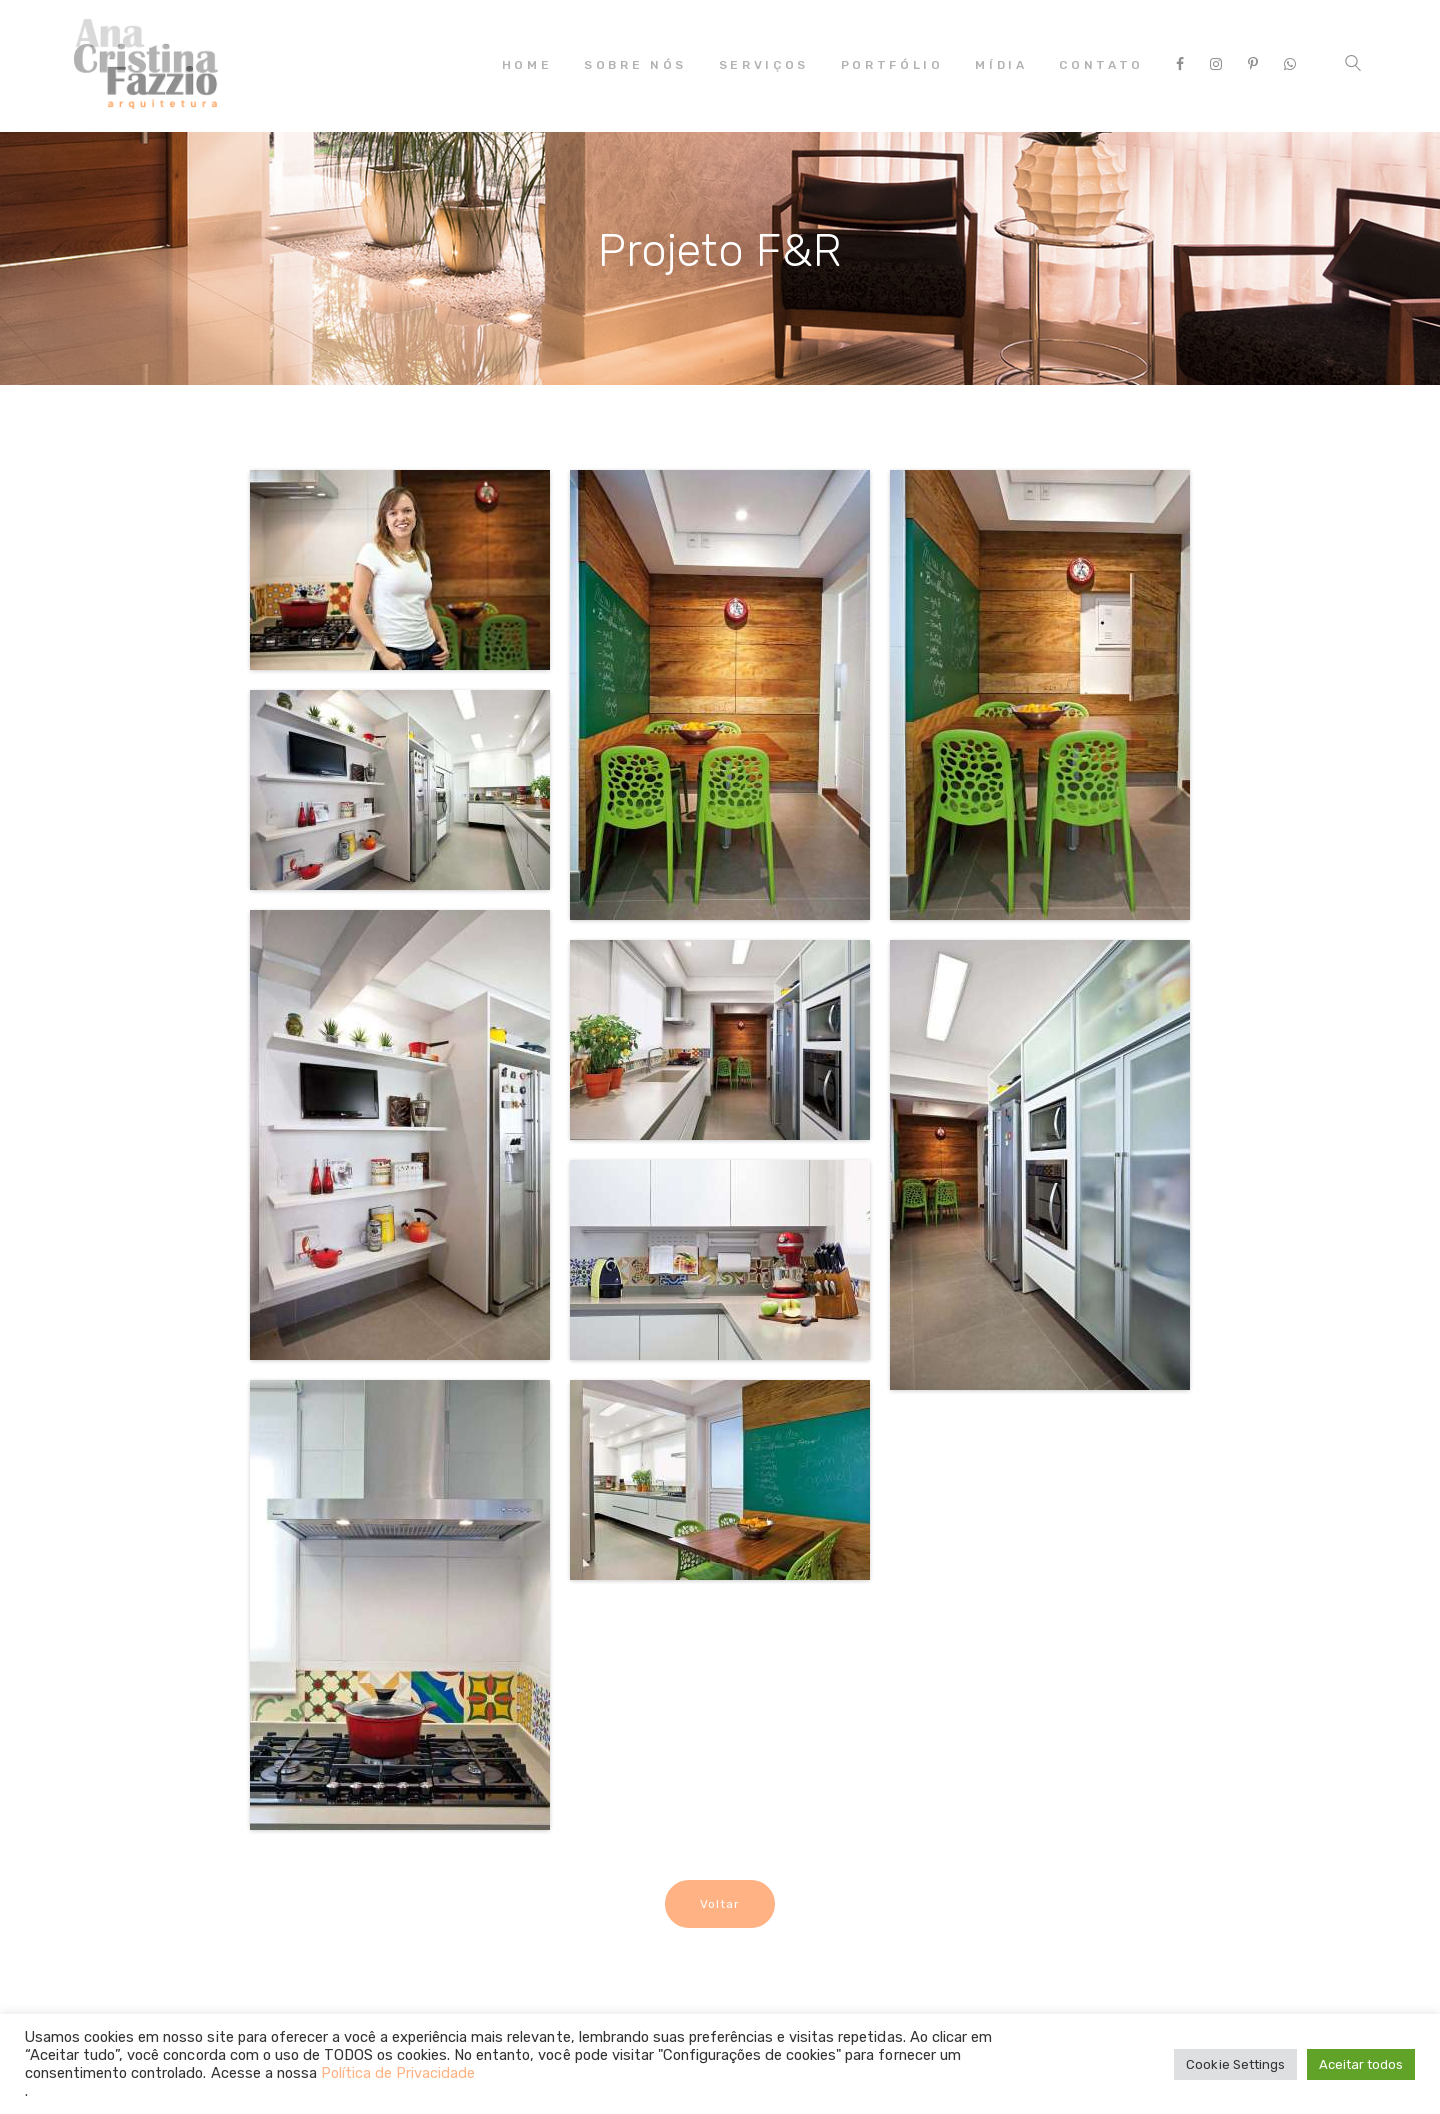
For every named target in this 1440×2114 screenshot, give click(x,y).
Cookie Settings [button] (1235, 2064)
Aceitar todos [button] (1361, 2064)
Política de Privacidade (398, 2073)
